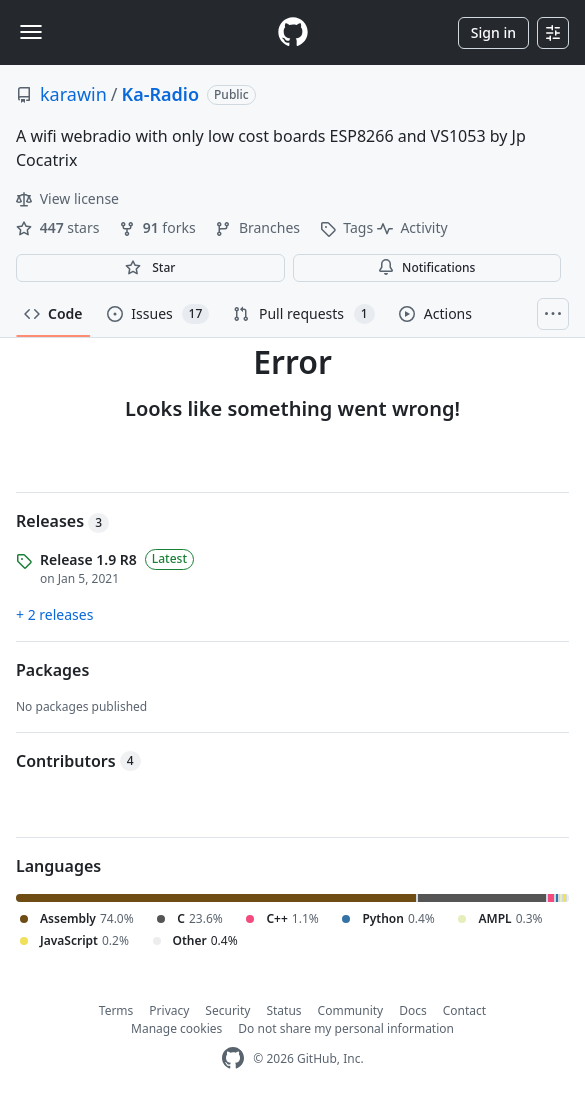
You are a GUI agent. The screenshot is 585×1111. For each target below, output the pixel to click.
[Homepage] (293, 32)
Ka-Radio (161, 94)
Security (227, 1010)
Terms (116, 1010)
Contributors (78, 761)
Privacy (169, 1010)
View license (67, 198)
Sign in (493, 32)
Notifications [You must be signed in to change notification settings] (426, 267)
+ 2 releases (54, 614)
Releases (62, 521)
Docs (413, 1010)
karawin (73, 94)
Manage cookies (176, 1028)
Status (283, 1010)
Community (351, 1010)
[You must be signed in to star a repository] (150, 268)
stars (59, 227)
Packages (52, 670)
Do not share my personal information (346, 1028)
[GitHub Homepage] (233, 1058)
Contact (464, 1010)
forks (159, 227)
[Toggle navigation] (31, 32)
